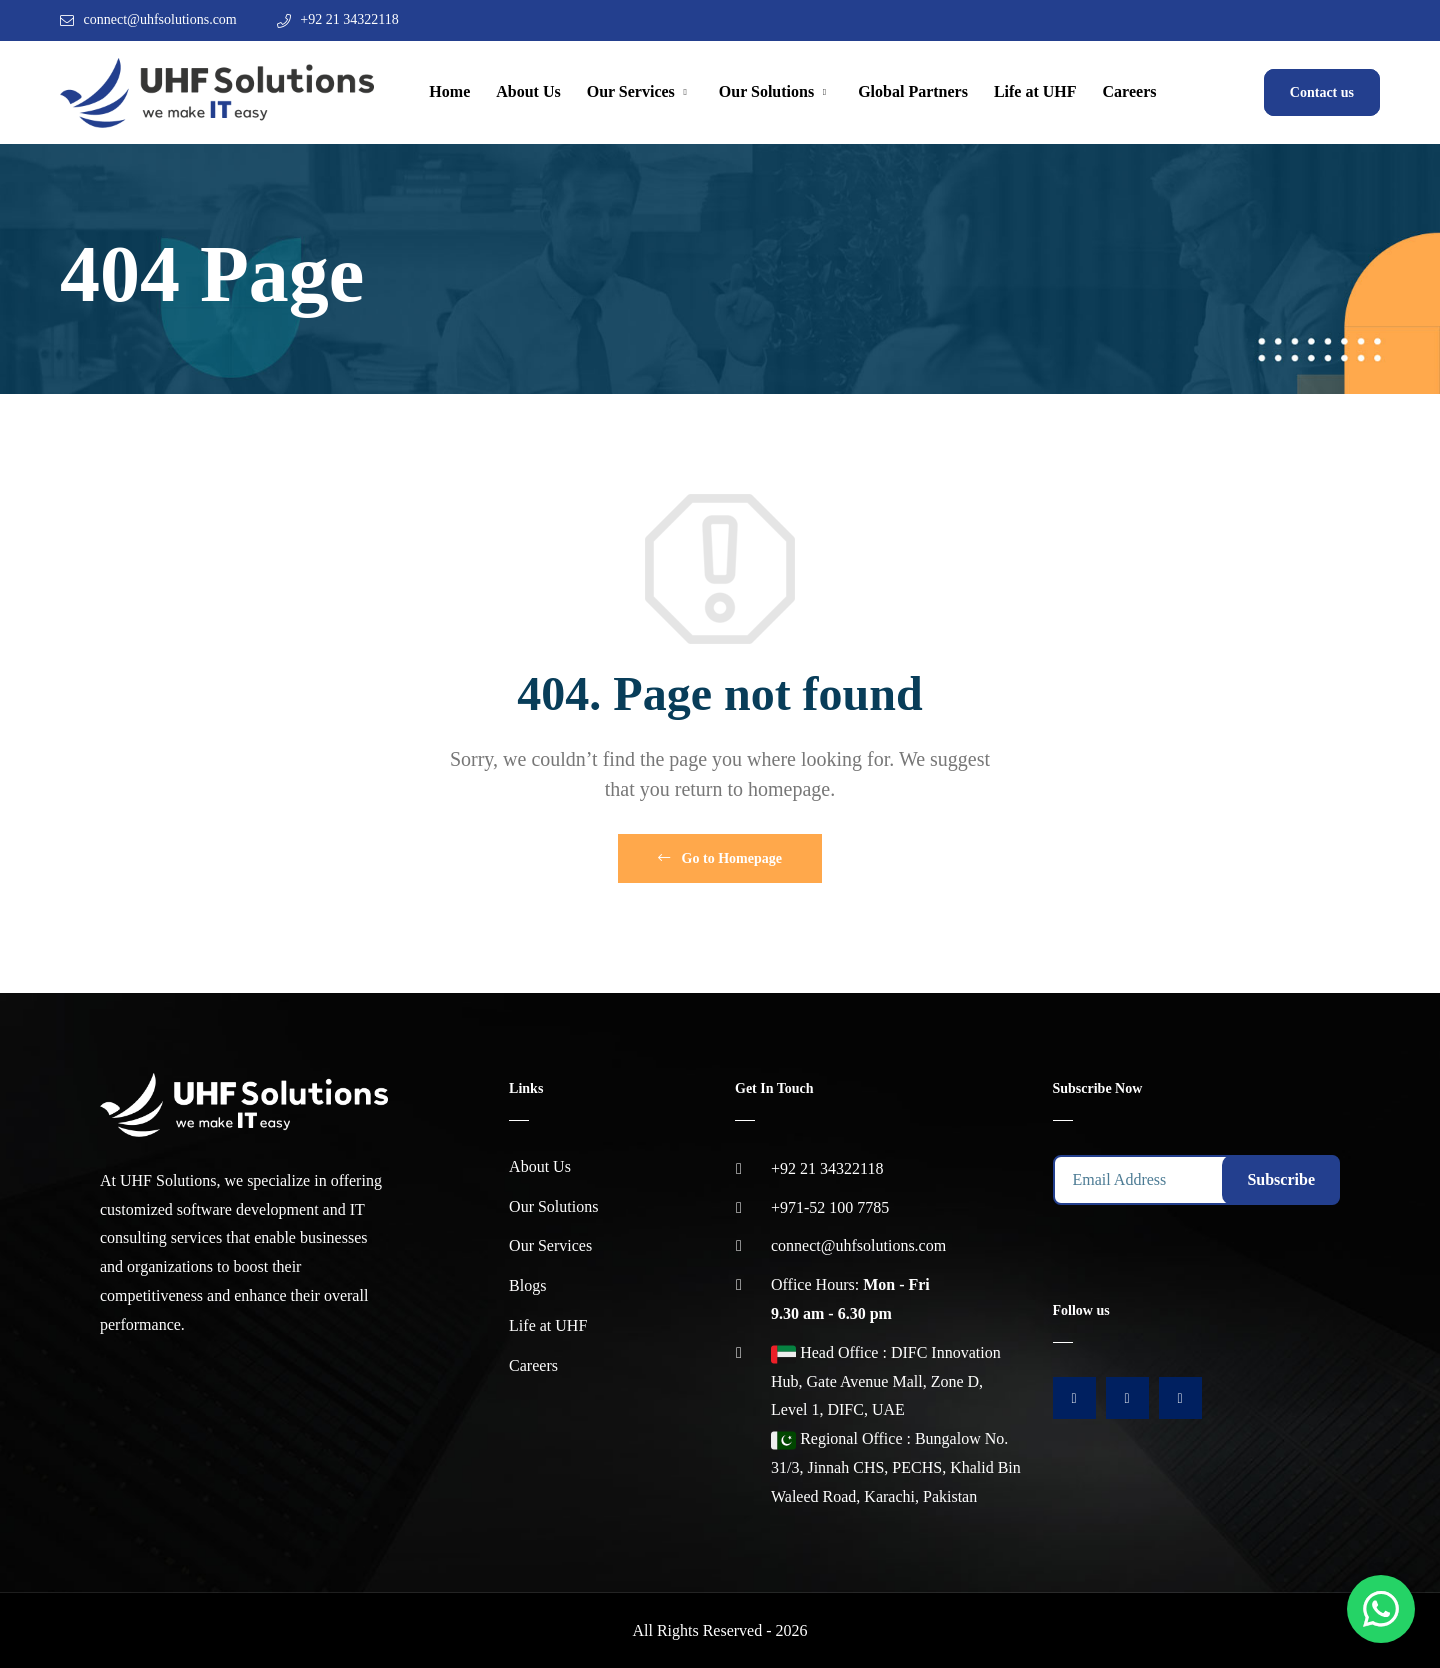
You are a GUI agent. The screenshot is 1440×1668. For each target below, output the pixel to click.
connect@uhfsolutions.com (160, 19)
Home (449, 91)
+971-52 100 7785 (830, 1207)
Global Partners (913, 91)
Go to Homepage (720, 858)
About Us (528, 91)
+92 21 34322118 (349, 19)
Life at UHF (1035, 91)
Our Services (631, 91)
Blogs (527, 1285)
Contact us (1322, 92)
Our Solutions (766, 91)
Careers (1130, 91)
